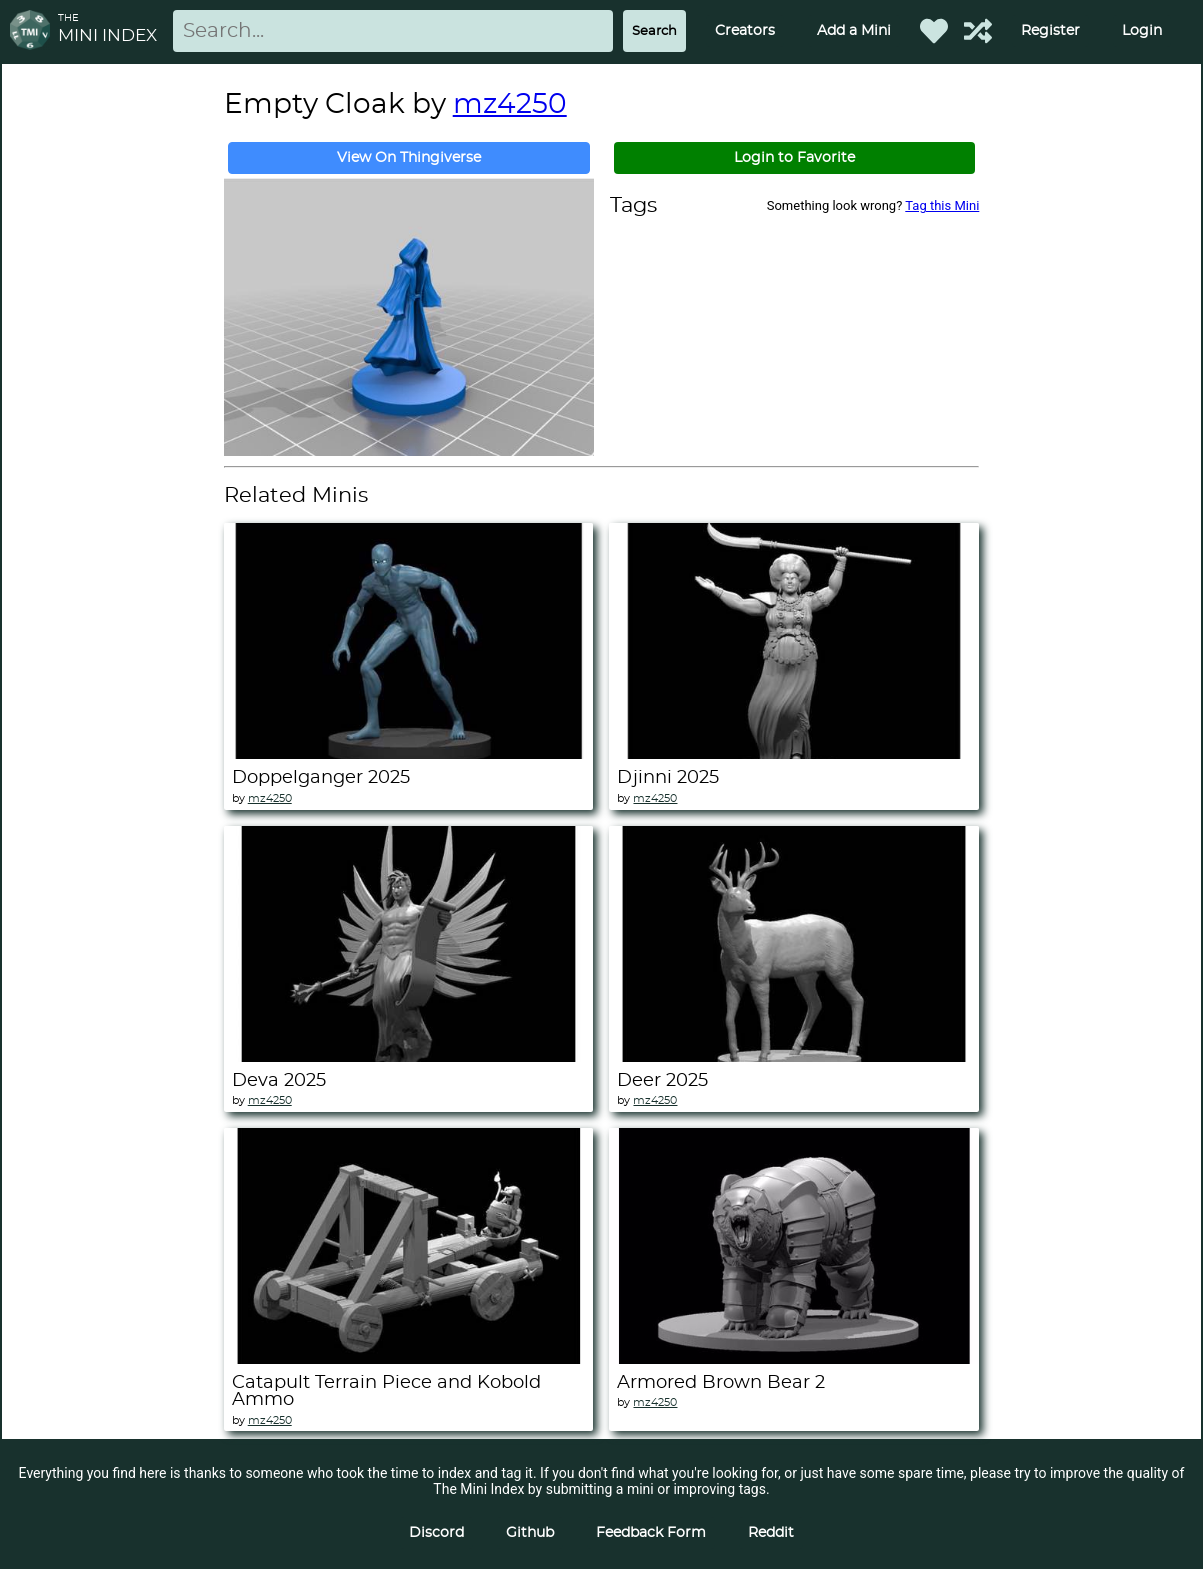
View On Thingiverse (409, 158)
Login (1142, 31)
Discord (436, 1533)
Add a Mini (854, 31)
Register (1050, 31)
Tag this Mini (942, 205)
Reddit (771, 1533)
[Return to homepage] (34, 31)
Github (530, 1533)
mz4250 (510, 105)
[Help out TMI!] (978, 31)
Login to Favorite (794, 158)
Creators (745, 31)
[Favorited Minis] (934, 31)
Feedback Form (651, 1533)
